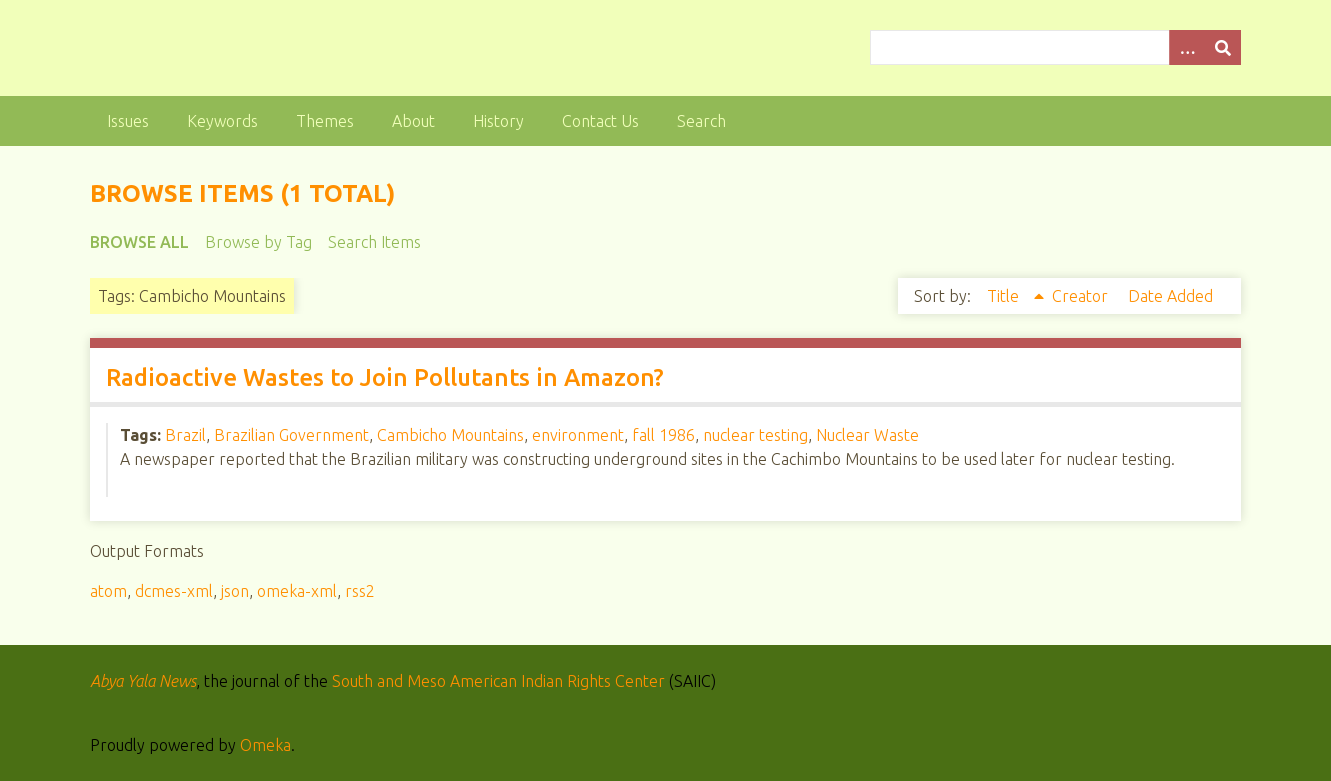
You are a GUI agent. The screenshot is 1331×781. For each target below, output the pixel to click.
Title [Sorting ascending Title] (1005, 296)
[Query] (1055, 47)
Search (701, 121)
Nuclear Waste (867, 435)
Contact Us (600, 121)
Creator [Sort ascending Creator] (1082, 296)
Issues (128, 121)
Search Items (374, 242)
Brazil (185, 435)
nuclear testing (755, 435)
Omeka (265, 745)
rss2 (360, 591)
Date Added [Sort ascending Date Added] (1170, 296)
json (235, 591)
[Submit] (1223, 47)
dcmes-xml (174, 591)
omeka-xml (297, 591)
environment (578, 435)
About (413, 121)
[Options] (1187, 47)
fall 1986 (663, 435)
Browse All (139, 242)
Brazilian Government (291, 435)
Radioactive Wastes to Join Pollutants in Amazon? (385, 377)
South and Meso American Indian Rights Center (498, 681)
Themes (325, 121)
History (498, 121)
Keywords (222, 121)
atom (108, 591)
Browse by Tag (258, 242)
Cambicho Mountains (450, 435)
